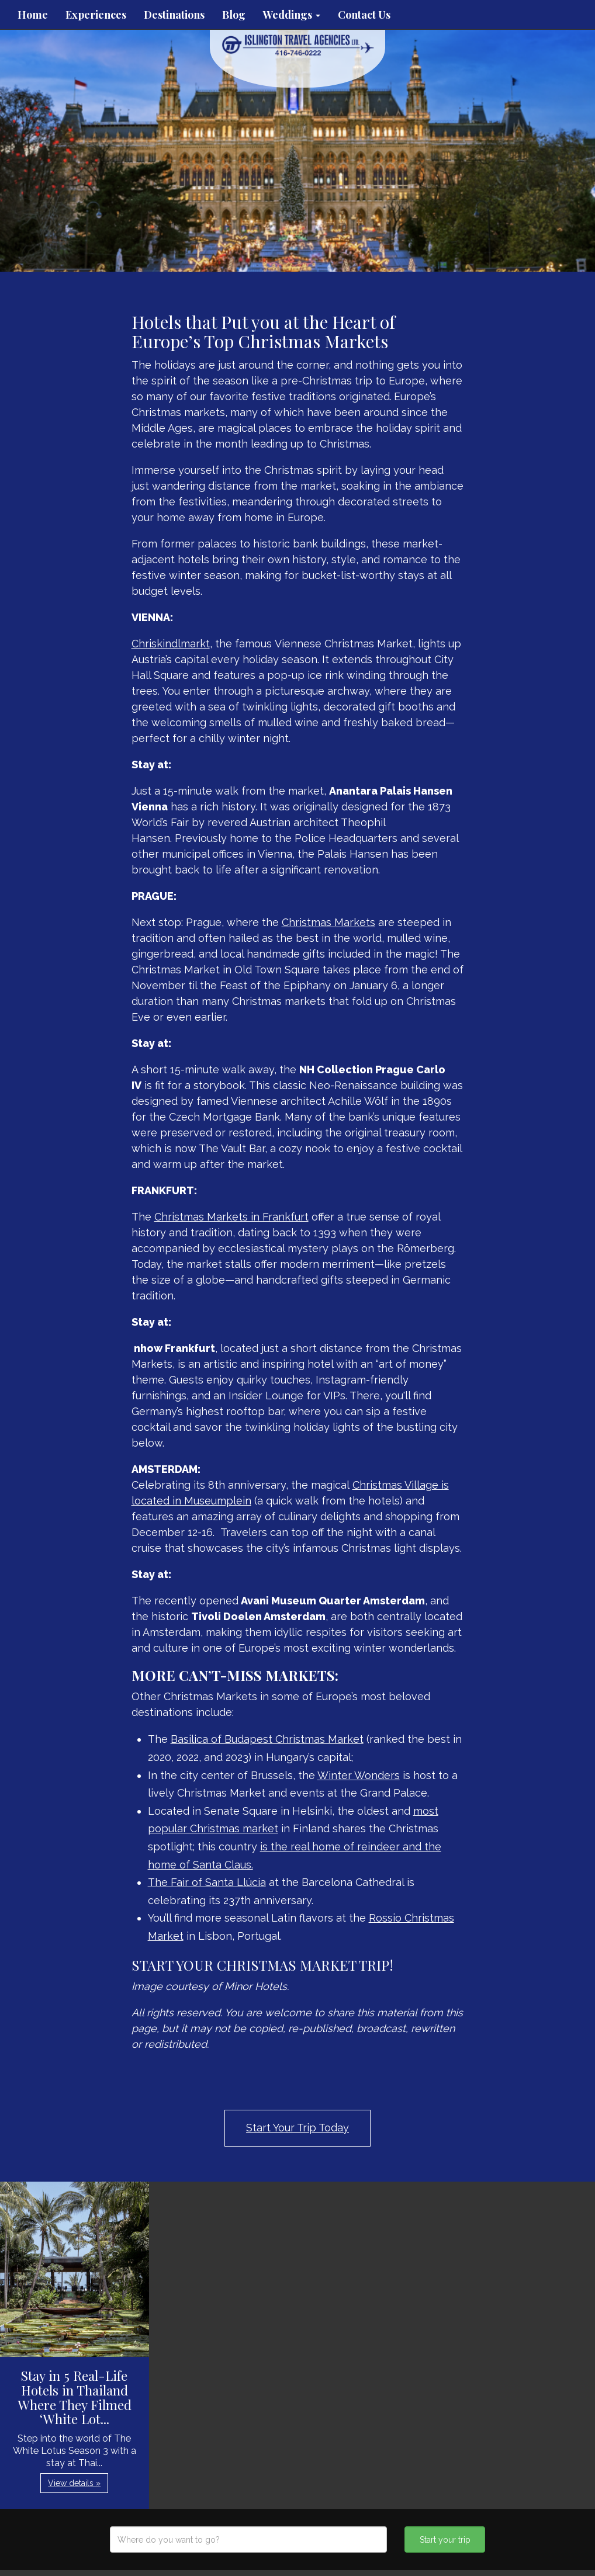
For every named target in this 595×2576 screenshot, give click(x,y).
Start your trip (445, 2539)
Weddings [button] (291, 15)
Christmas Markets (328, 922)
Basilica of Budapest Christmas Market (267, 1739)
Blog (233, 15)
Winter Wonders (358, 1775)
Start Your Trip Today (297, 2127)
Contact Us (364, 15)
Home (33, 15)
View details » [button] (74, 2483)
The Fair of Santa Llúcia (207, 1882)
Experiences (95, 15)
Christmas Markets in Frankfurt (231, 1217)
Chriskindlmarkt (171, 643)
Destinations (174, 15)
